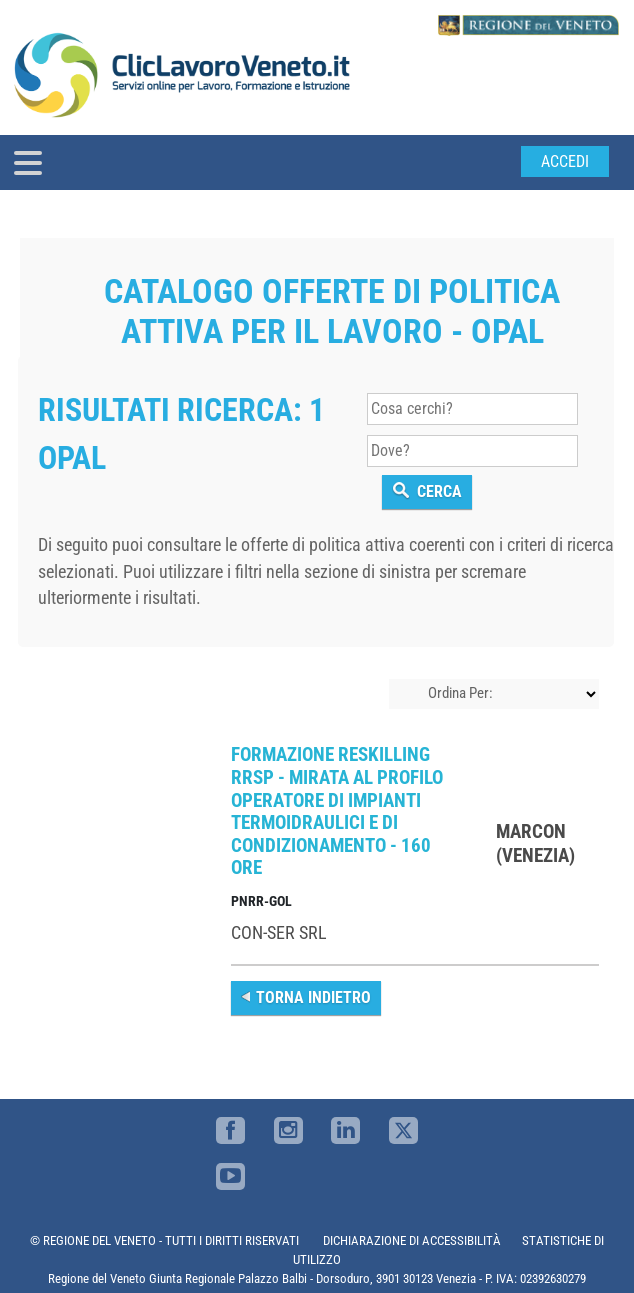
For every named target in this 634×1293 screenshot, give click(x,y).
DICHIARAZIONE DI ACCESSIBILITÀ (412, 1240)
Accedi (565, 161)
